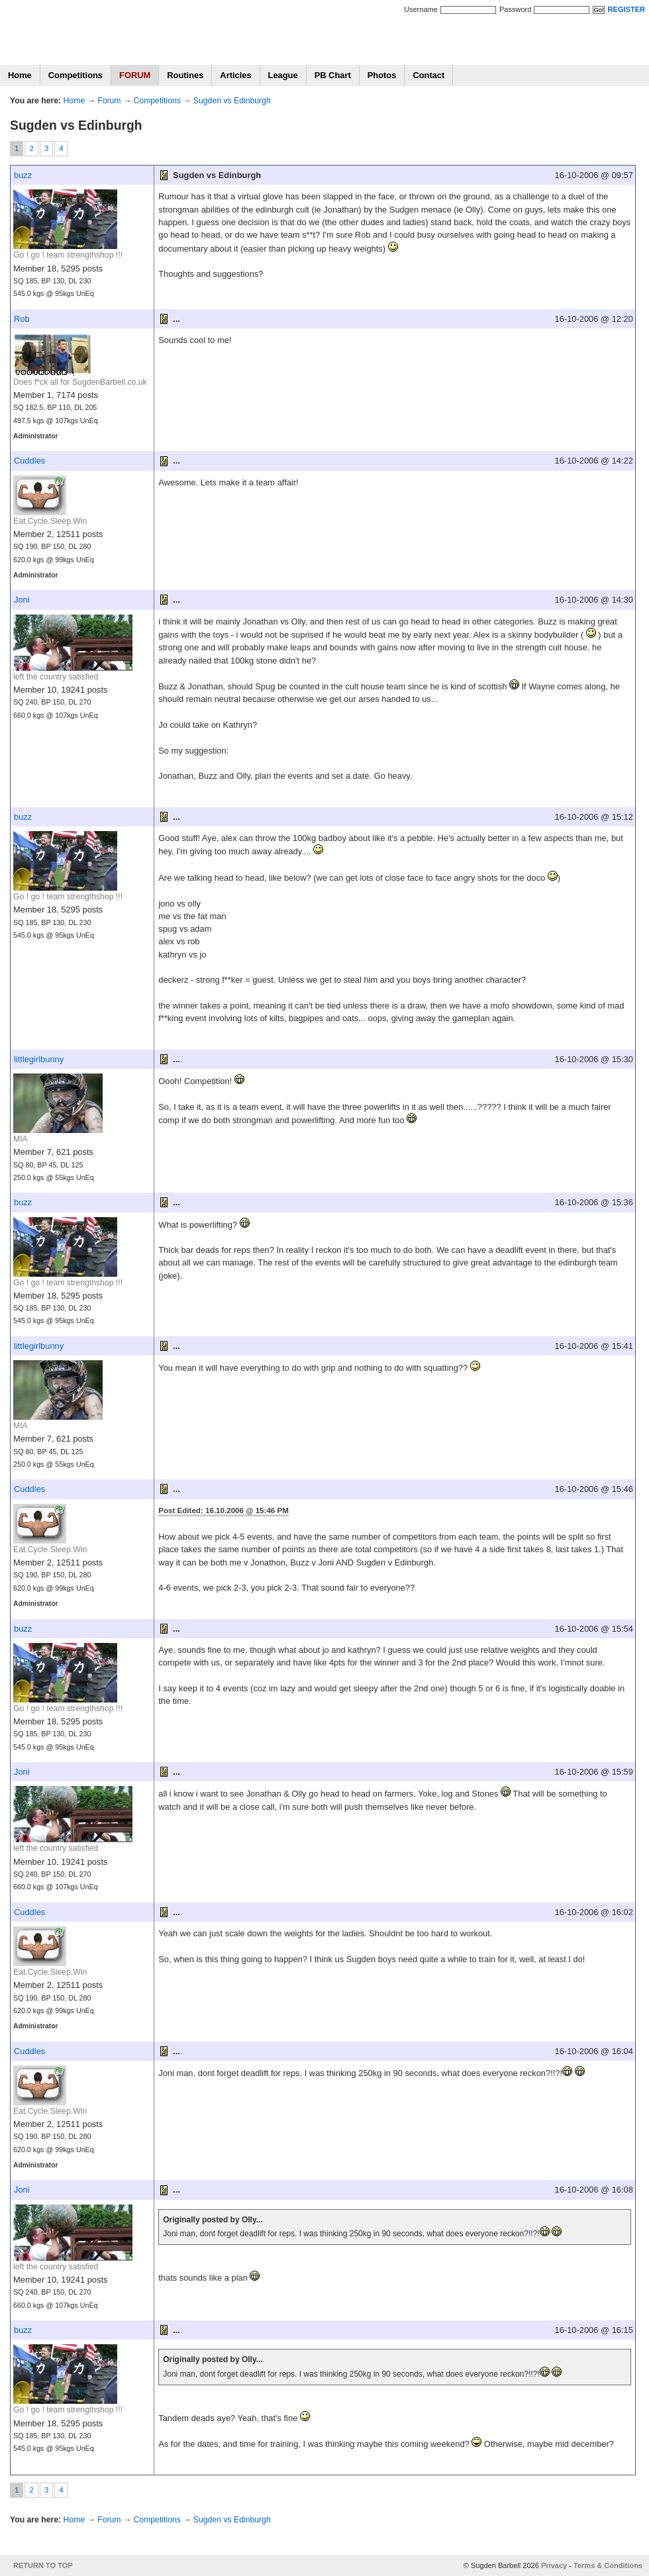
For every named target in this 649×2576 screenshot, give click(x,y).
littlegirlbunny (39, 1059)
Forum (109, 100)
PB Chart (333, 75)
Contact (428, 75)
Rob (22, 319)
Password (515, 9)
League (283, 75)
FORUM (134, 75)
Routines (185, 75)
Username (421, 9)
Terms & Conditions (608, 2565)
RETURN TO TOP (43, 2565)
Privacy (554, 2565)
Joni (22, 600)
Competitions (75, 75)
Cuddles (29, 461)
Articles (235, 75)
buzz (23, 175)
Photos (382, 75)
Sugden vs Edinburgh (232, 100)
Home (20, 75)
